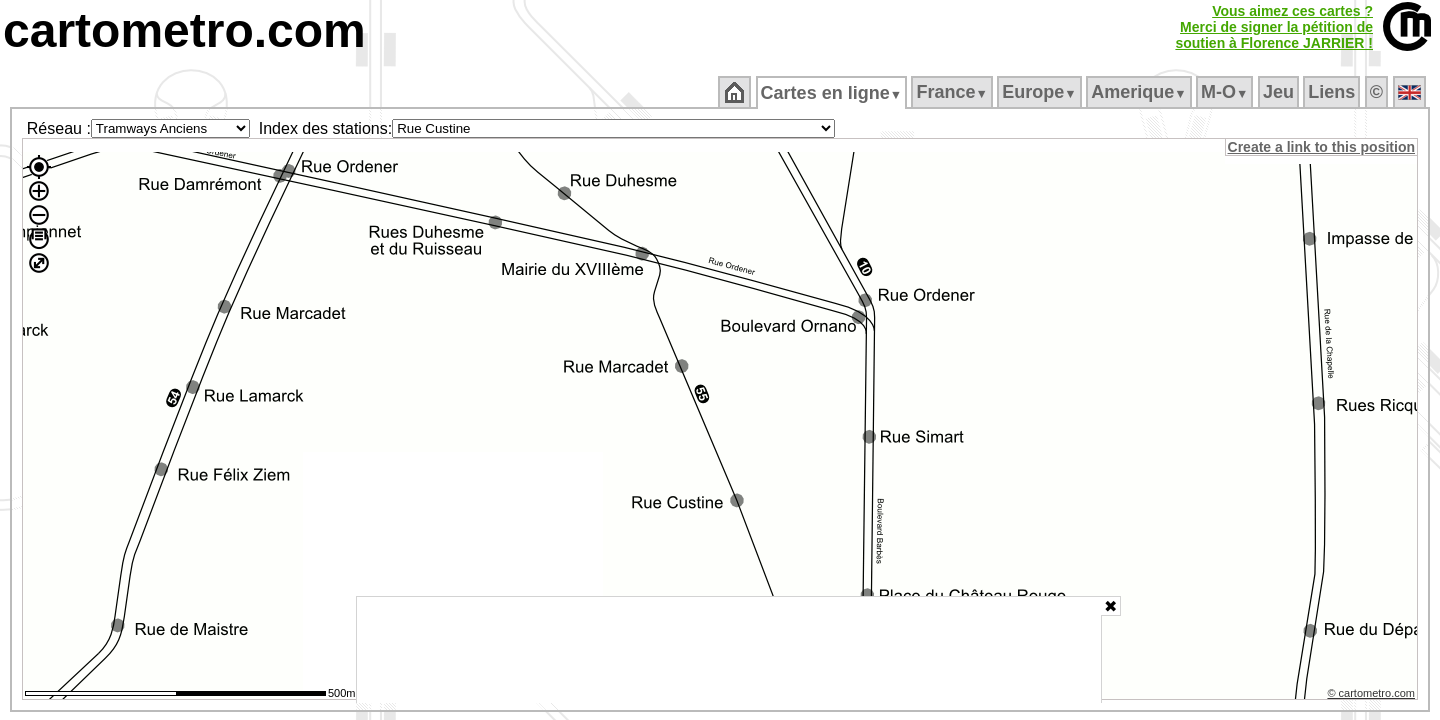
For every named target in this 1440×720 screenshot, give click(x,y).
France (953, 92)
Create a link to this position (1322, 147)
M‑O (1226, 92)
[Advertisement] (729, 650)
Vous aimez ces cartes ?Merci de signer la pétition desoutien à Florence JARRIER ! (1274, 27)
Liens (1333, 92)
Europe (1041, 92)
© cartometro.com (1373, 696)
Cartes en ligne (832, 93)
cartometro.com (184, 30)
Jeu (1279, 92)
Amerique (1140, 92)
